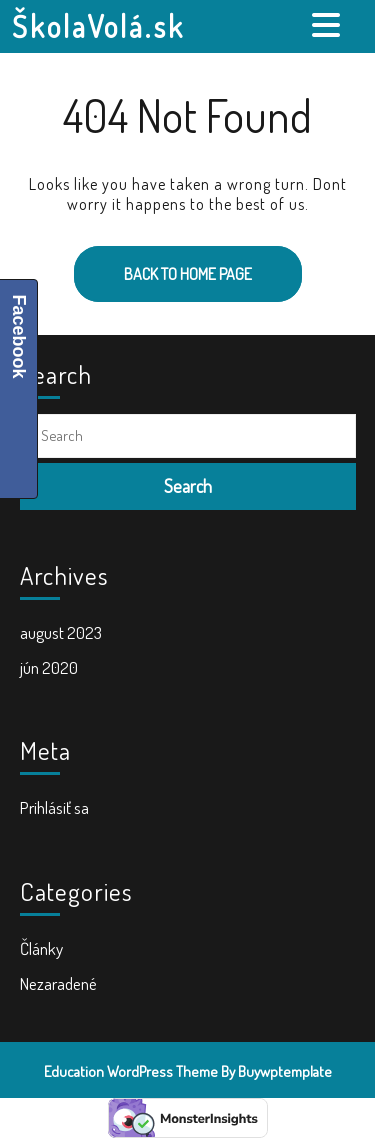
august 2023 (61, 632)
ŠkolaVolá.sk (98, 26)
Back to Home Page (163, 265)
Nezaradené (58, 983)
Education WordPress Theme (131, 1071)
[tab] (328, 25)
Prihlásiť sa (54, 807)
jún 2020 (49, 667)
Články (41, 948)
